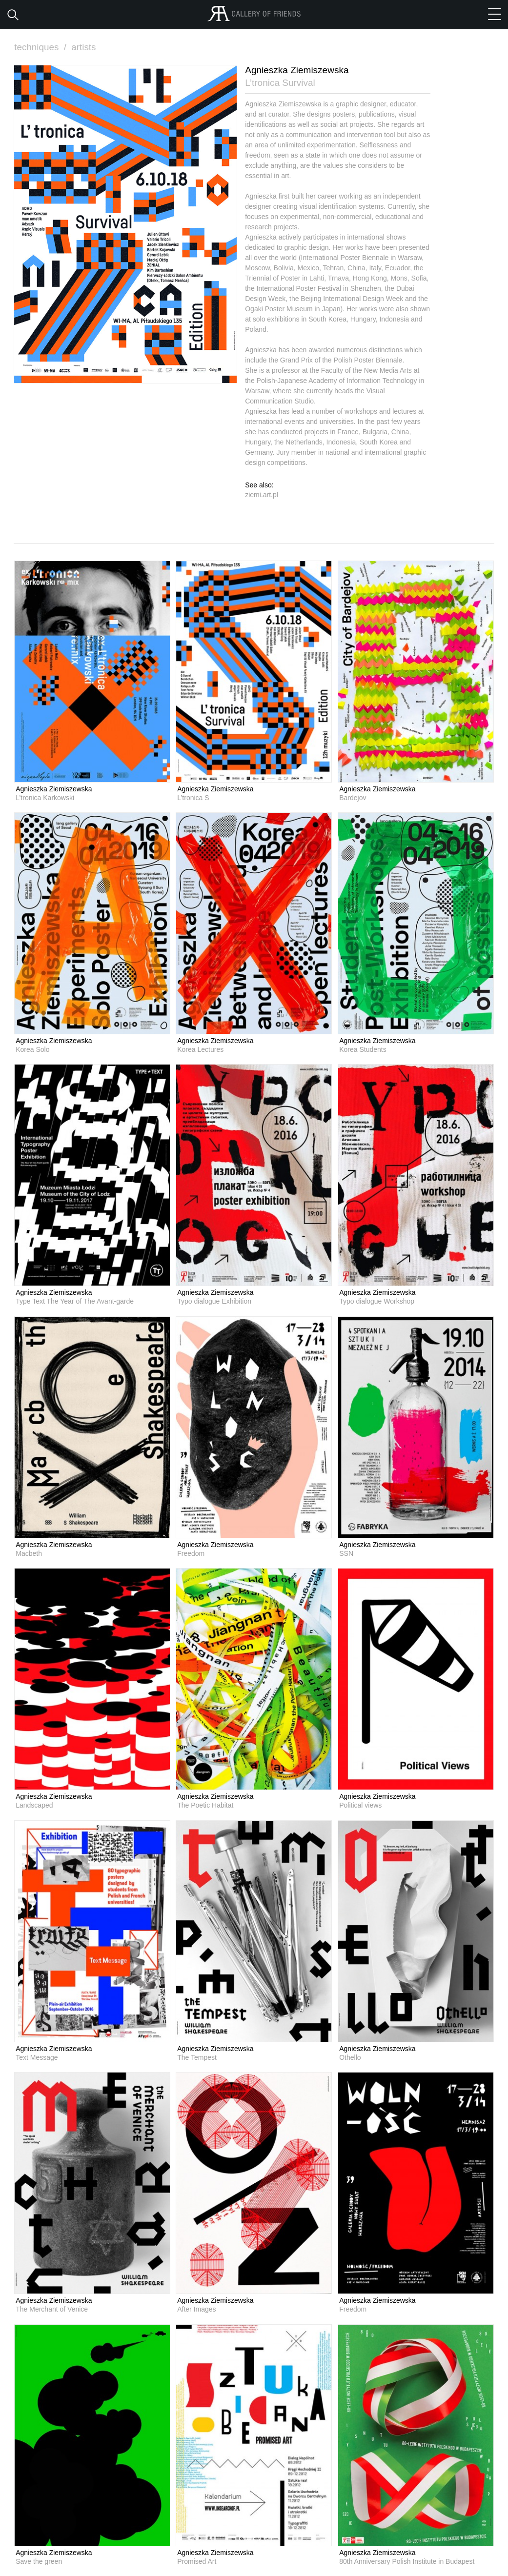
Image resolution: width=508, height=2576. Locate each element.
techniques (41, 47)
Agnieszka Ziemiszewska (54, 789)
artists (84, 47)
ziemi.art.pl (261, 494)
